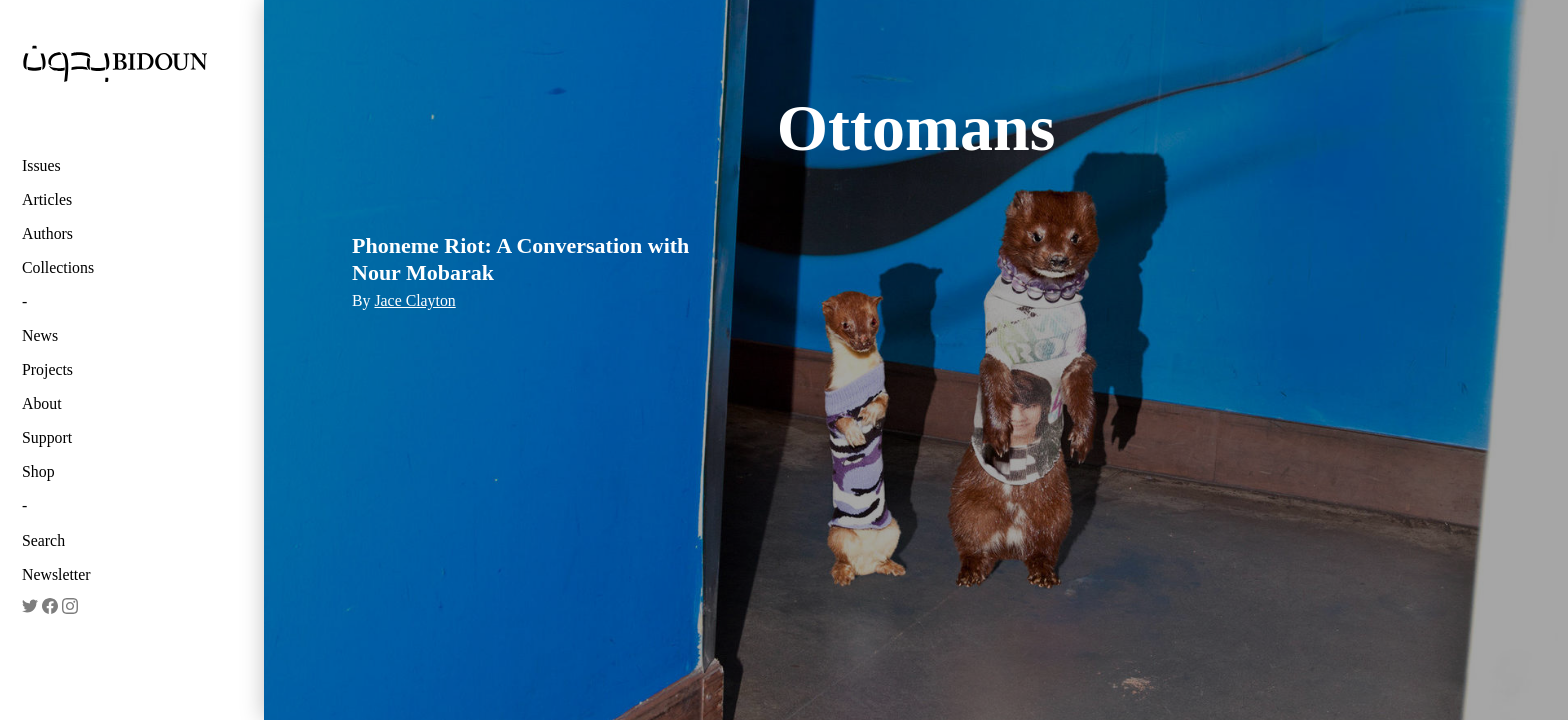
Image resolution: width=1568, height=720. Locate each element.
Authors (47, 233)
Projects (47, 369)
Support (47, 437)
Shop (38, 471)
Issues (41, 165)
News (40, 335)
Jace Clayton (414, 300)
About (42, 403)
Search (43, 540)
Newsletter (56, 574)
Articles (47, 199)
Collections (58, 267)
